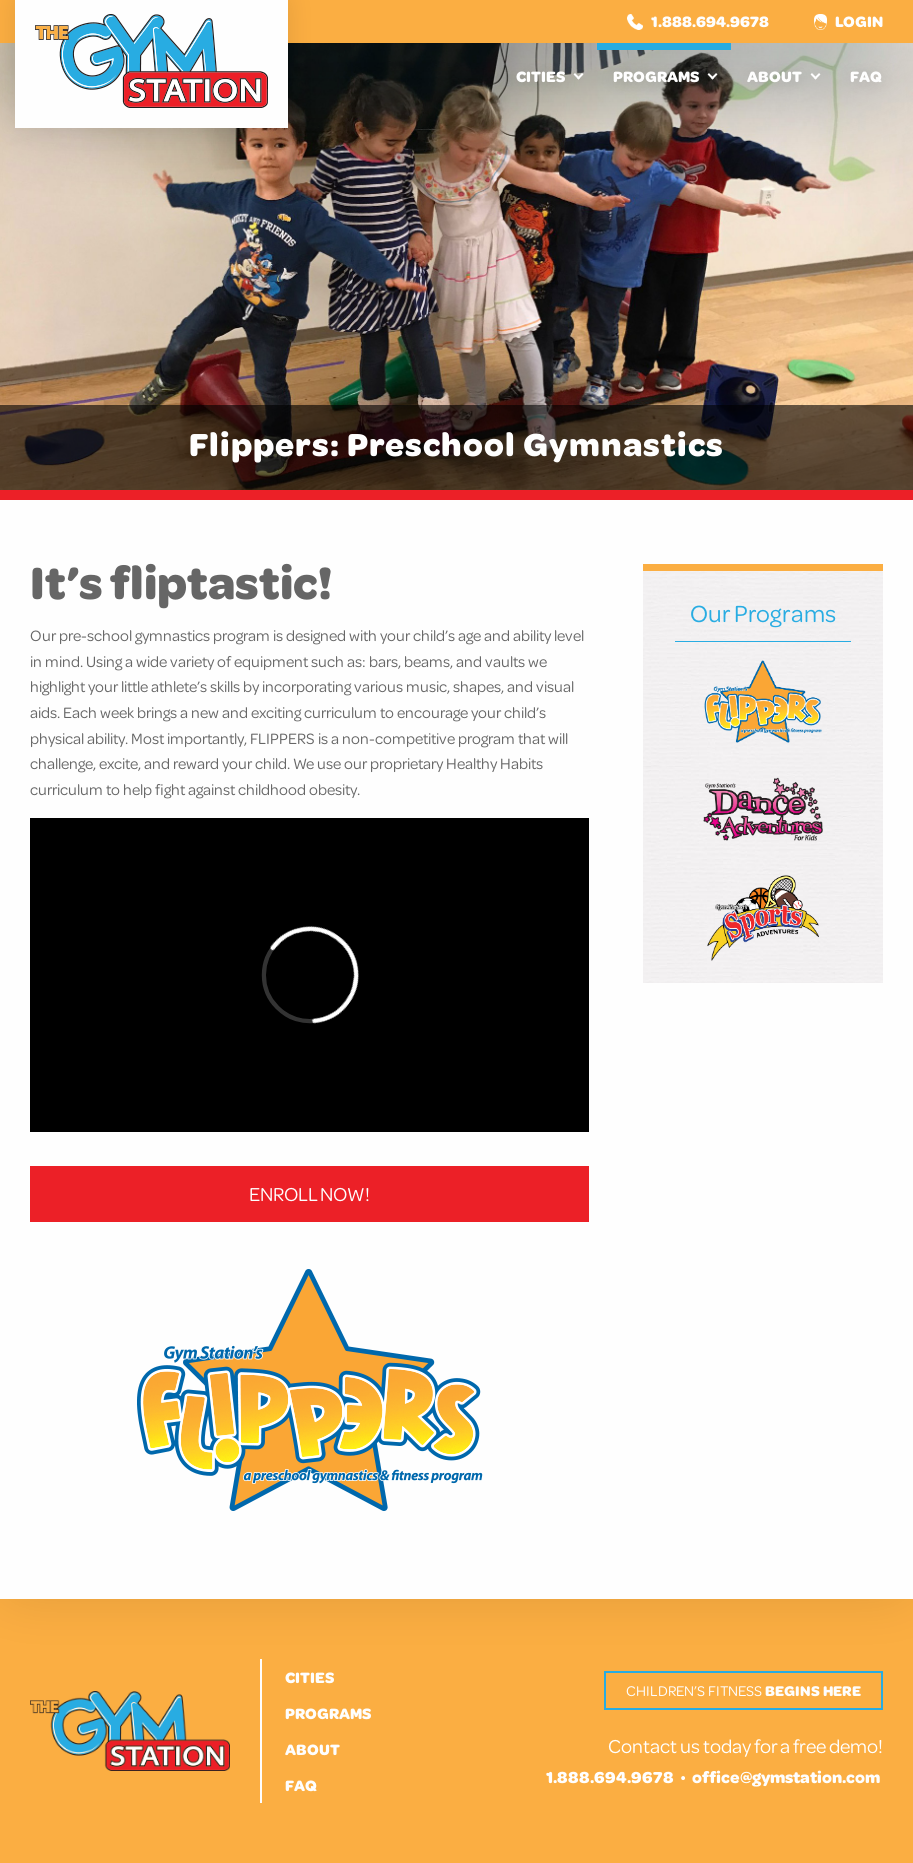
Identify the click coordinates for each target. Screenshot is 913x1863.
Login (848, 21)
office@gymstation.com (786, 1776)
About (774, 76)
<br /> (309, 975)
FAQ (866, 76)
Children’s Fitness (743, 1690)
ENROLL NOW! (309, 1193)
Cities (540, 76)
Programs (656, 76)
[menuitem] (548, 76)
